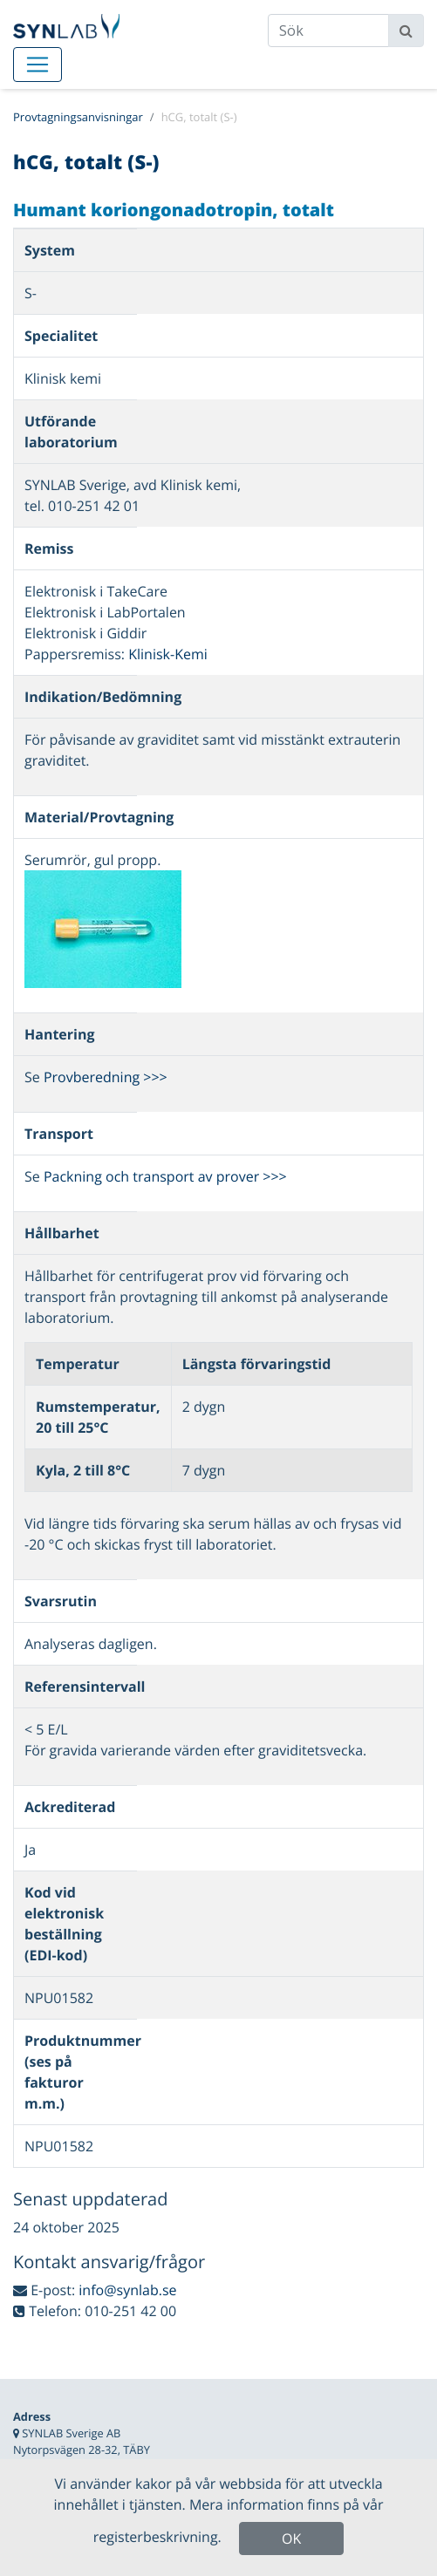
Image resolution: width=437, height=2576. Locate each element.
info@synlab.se (127, 2290)
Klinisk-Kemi (168, 654)
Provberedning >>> (105, 1077)
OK (291, 2538)
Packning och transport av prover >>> (165, 1176)
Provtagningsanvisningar (78, 117)
